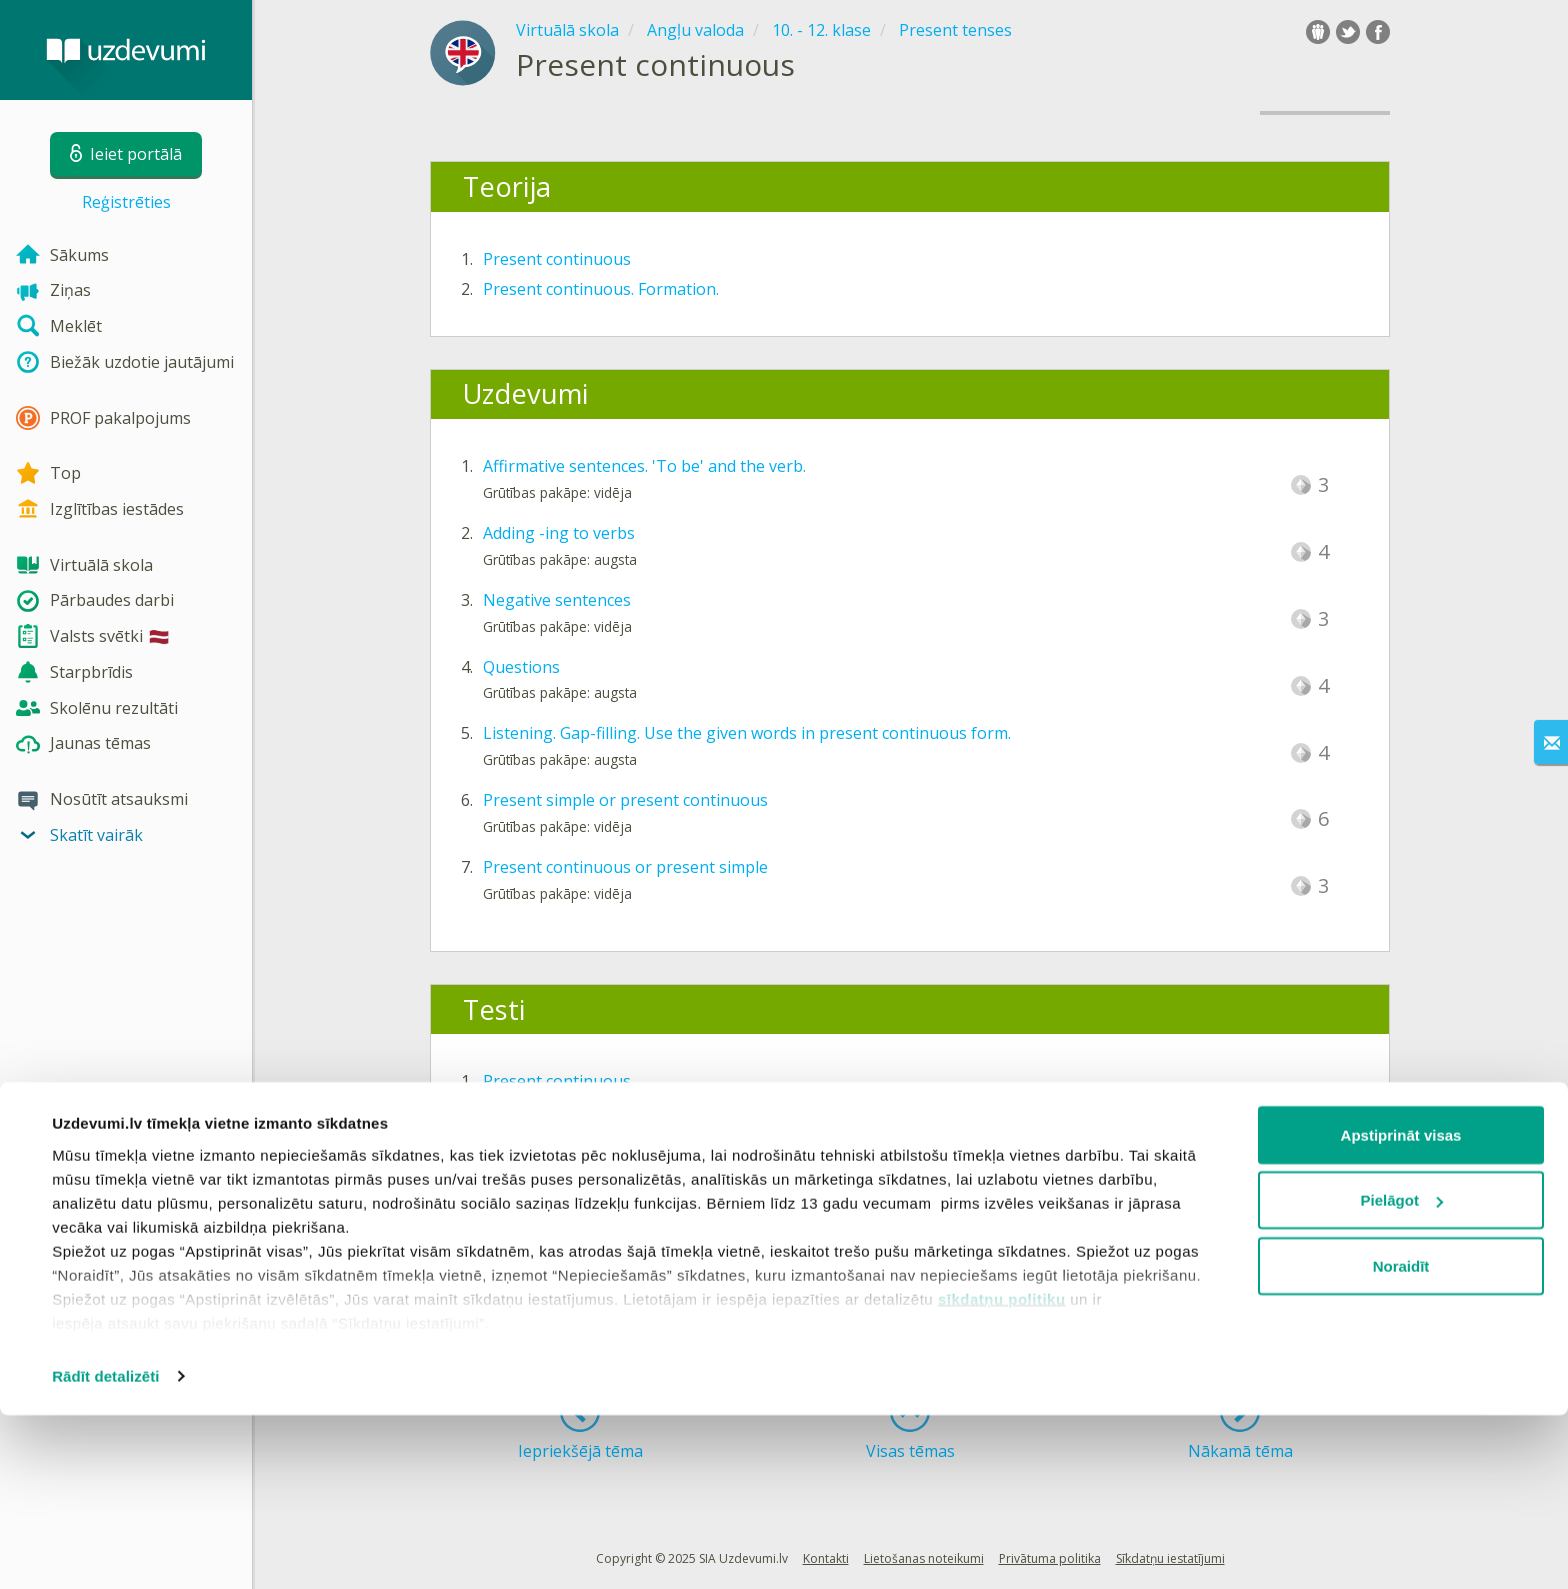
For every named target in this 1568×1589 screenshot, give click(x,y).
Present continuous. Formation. (601, 289)
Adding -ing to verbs (559, 533)
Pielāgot (1402, 1374)
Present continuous (557, 259)
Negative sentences (557, 600)
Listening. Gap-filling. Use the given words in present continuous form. (747, 733)
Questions (521, 667)
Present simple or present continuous (625, 800)
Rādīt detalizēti (105, 1549)
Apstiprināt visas (1401, 1308)
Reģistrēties (126, 202)
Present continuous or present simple (625, 867)
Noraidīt (1401, 1439)
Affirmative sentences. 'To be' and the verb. (644, 466)
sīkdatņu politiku (1002, 1472)
